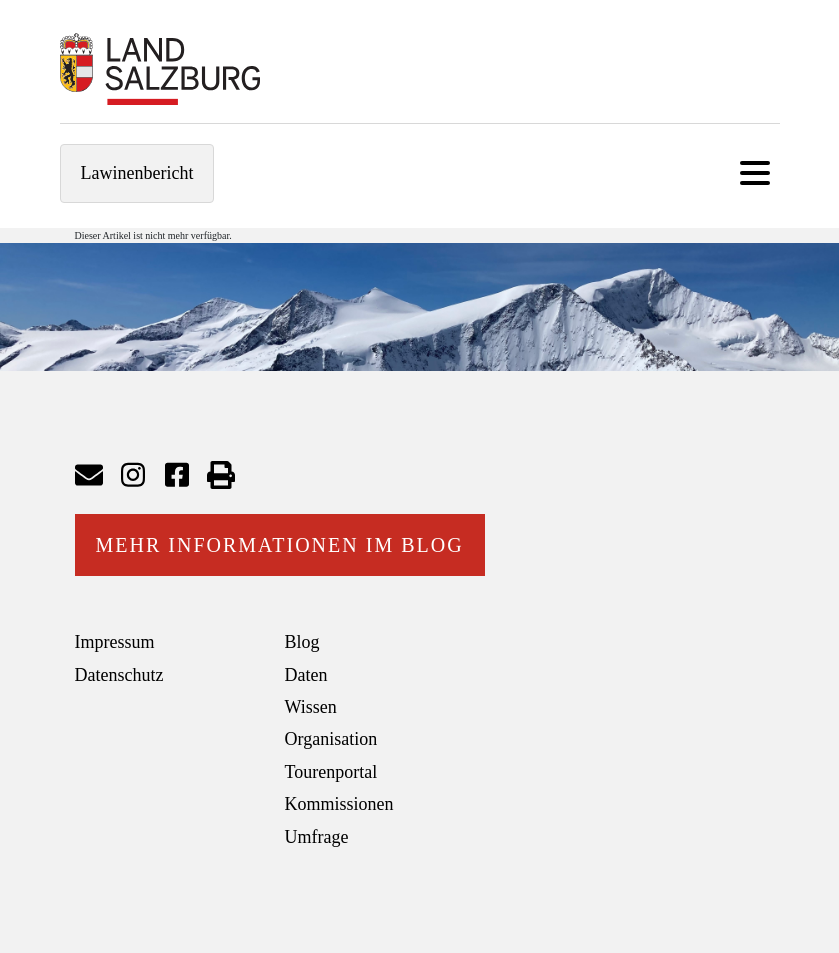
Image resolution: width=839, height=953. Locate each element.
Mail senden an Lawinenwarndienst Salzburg (89, 475)
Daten (306, 675)
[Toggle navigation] (755, 173)
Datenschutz (119, 675)
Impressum (115, 642)
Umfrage (317, 837)
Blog (302, 642)
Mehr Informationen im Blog (280, 545)
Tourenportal (331, 772)
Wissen (311, 707)
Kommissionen (339, 804)
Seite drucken (221, 475)
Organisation (331, 739)
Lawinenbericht (137, 173)
